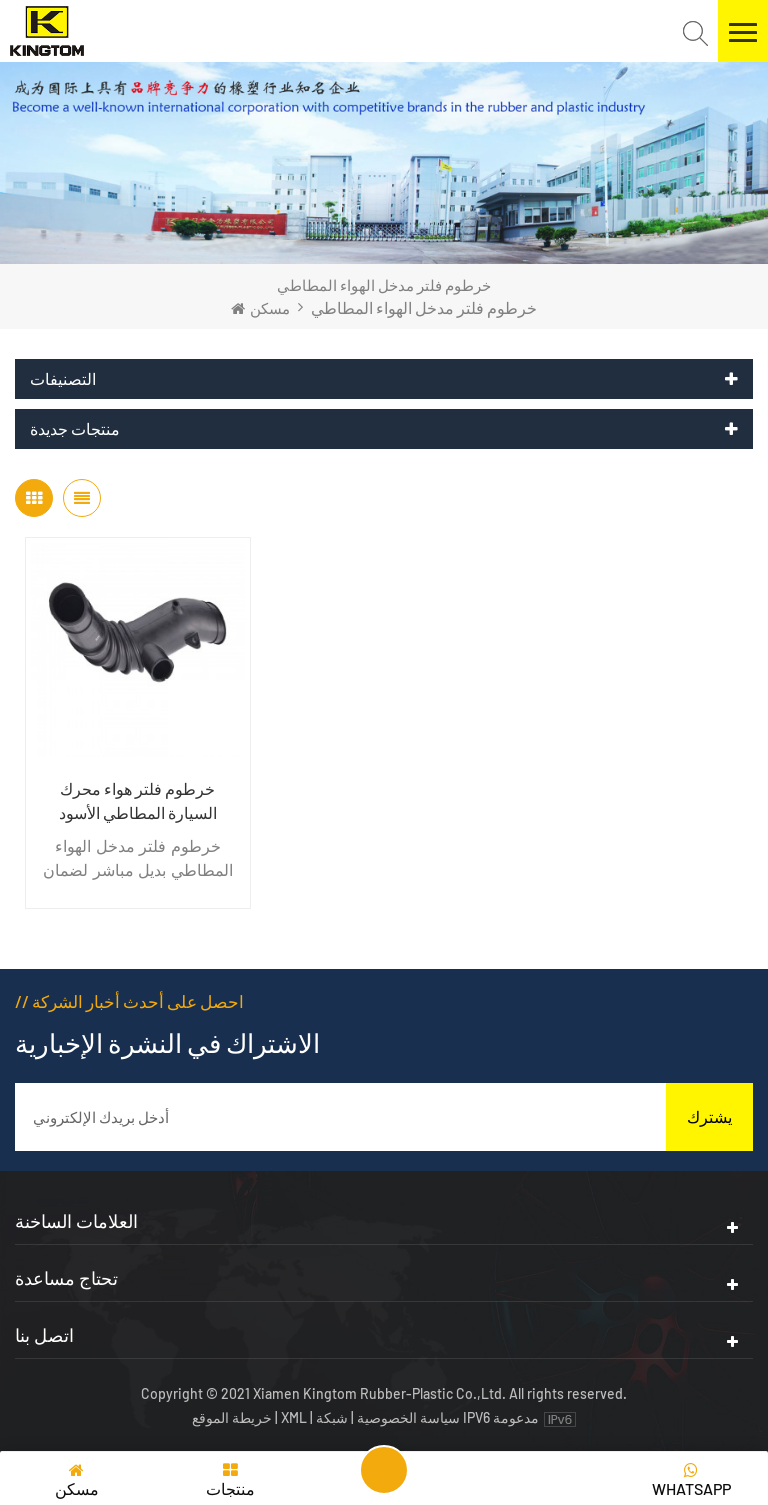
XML (294, 1417)
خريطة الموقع (233, 1417)
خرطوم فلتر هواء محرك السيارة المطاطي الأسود (138, 800)
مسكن (260, 308)
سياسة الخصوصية (408, 1417)
